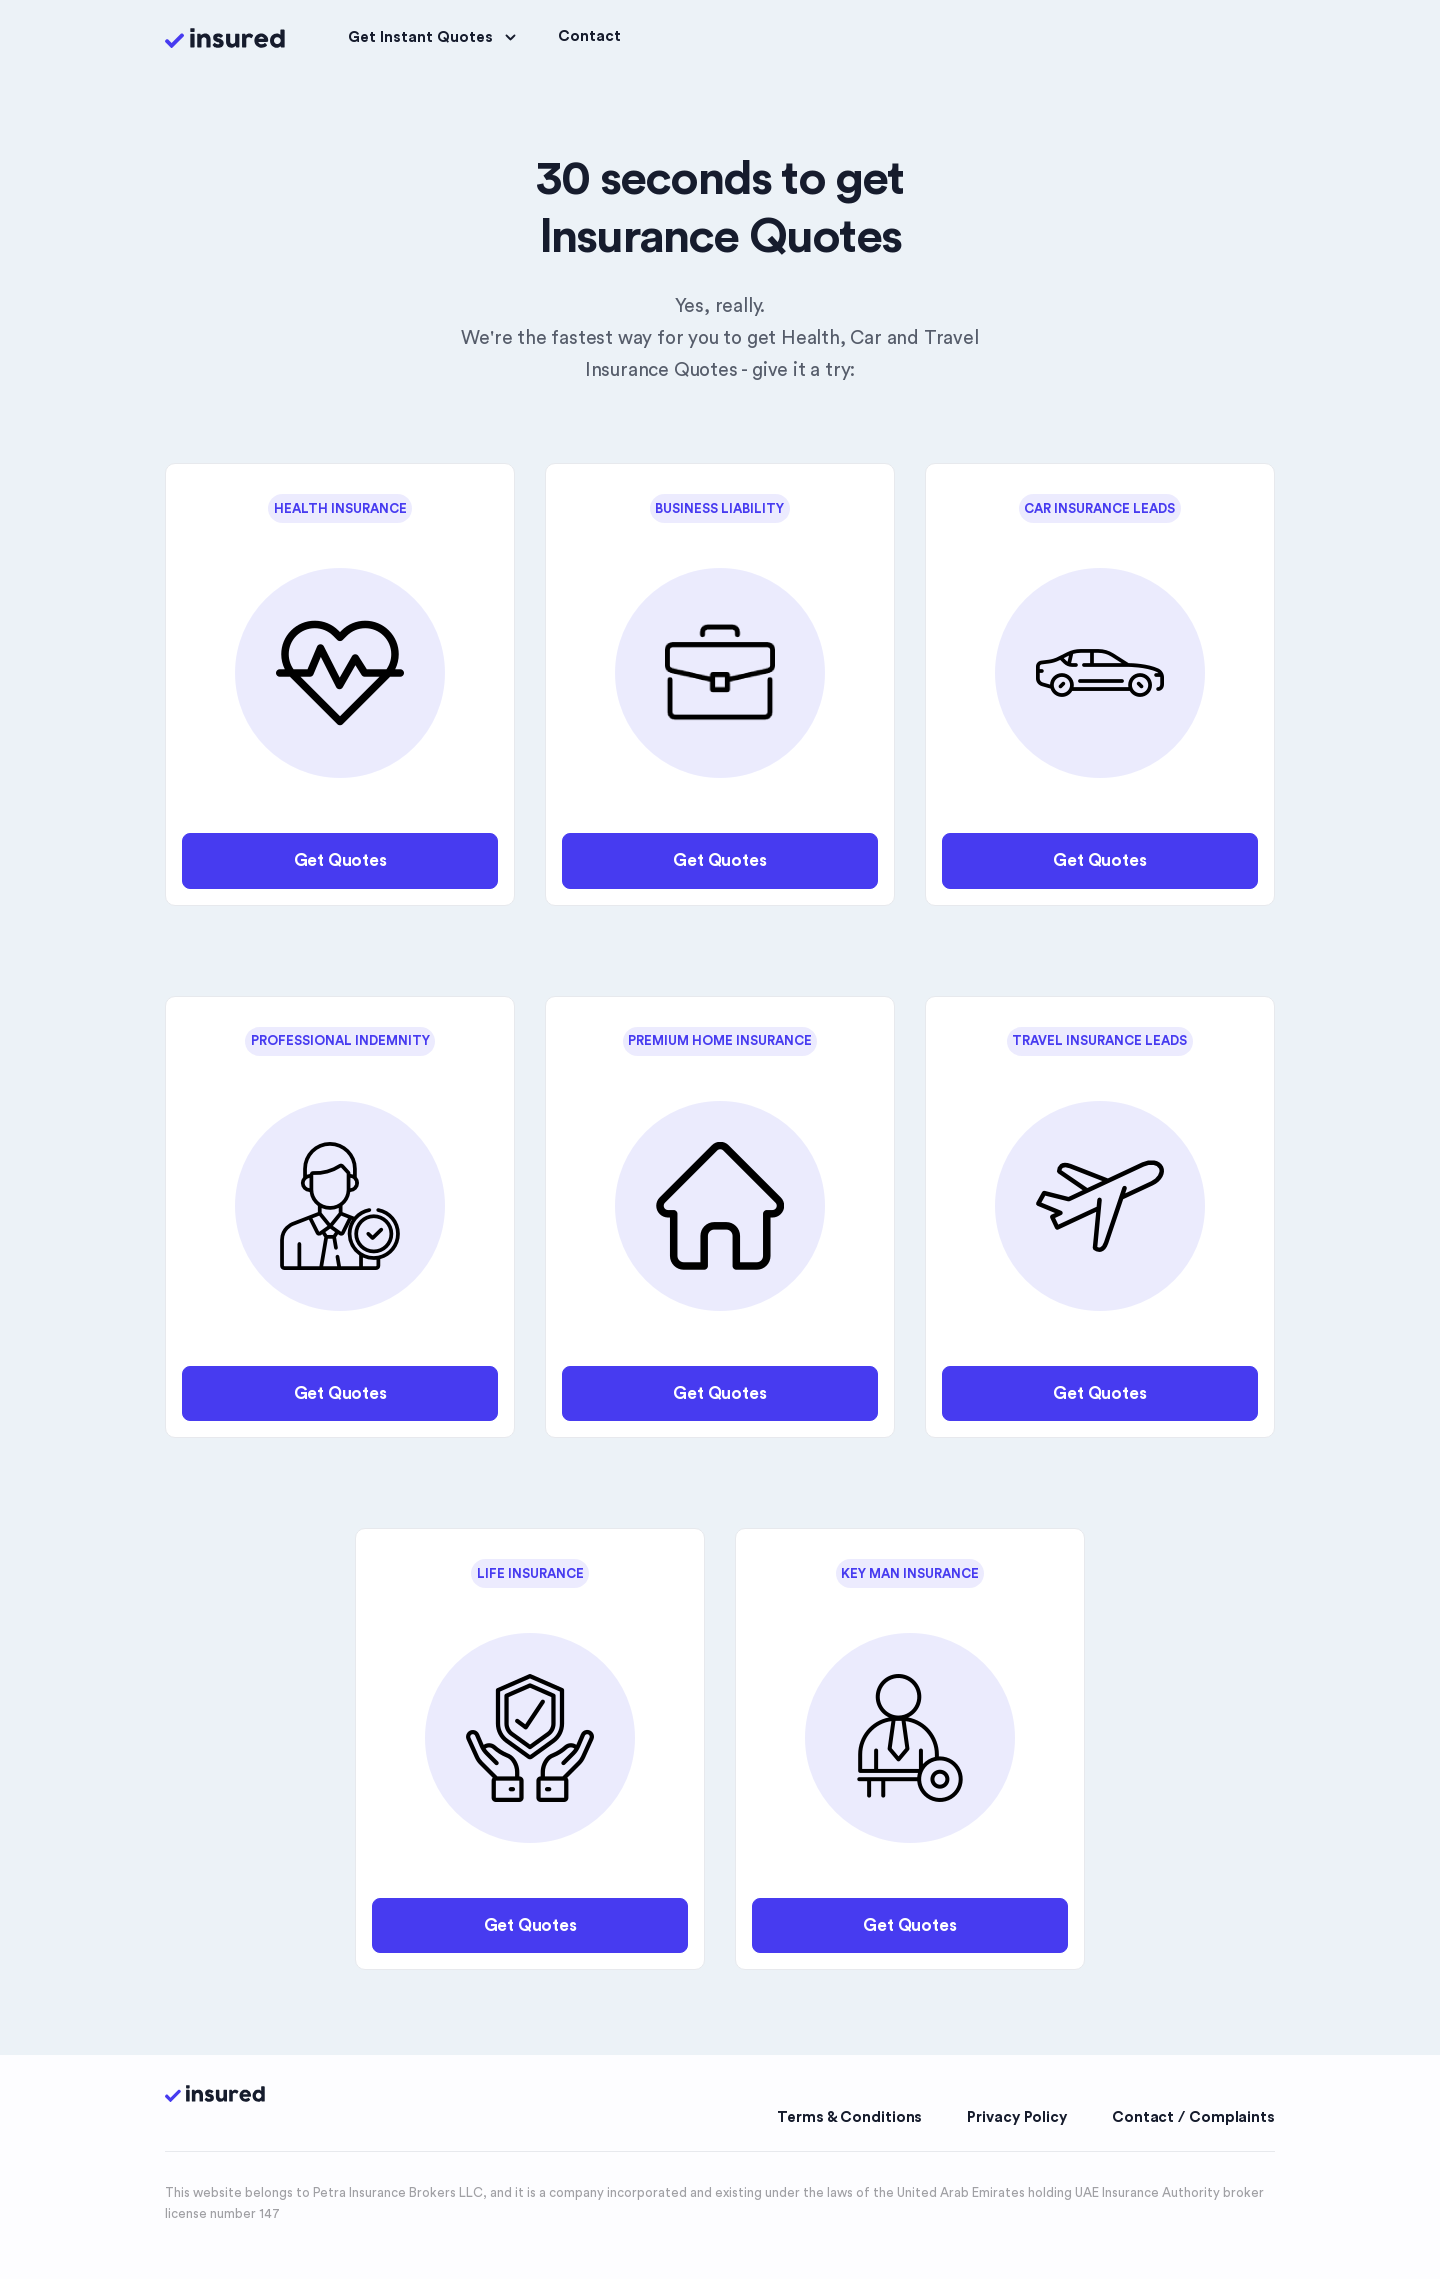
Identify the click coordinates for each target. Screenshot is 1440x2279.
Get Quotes (340, 860)
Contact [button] (589, 36)
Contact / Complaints (1193, 2117)
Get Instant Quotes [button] (435, 38)
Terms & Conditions (849, 2117)
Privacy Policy (1017, 2117)
